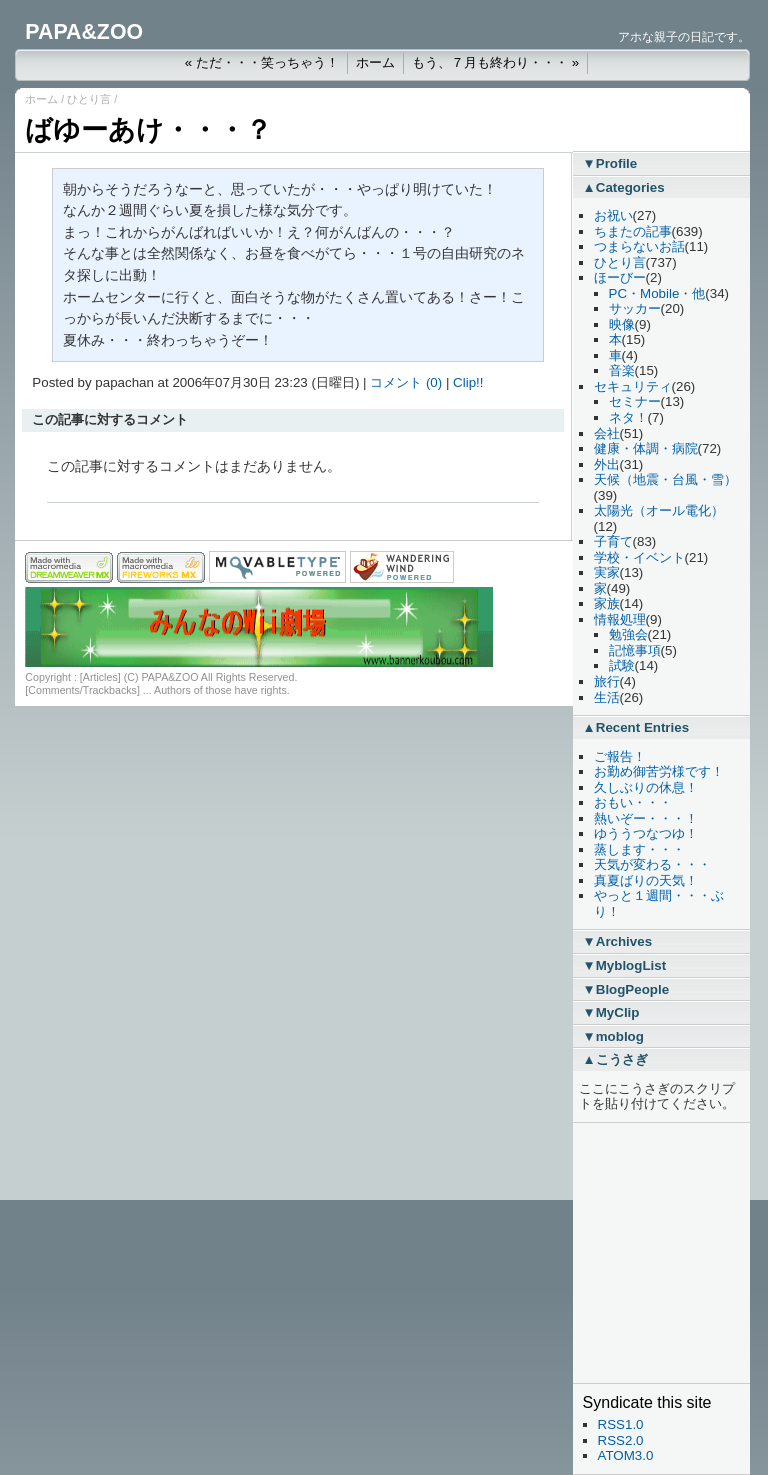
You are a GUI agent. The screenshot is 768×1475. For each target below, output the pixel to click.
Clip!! (468, 382)
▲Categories (624, 187)
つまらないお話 (639, 246)
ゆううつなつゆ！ (646, 833)
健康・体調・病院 (646, 448)
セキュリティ (633, 386)
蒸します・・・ (639, 849)
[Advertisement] (643, 1253)
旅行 (607, 681)
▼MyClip (611, 1012)
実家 (607, 572)
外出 (607, 464)
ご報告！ (620, 756)
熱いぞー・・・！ (646, 818)
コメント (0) (406, 382)
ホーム (375, 62)
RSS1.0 (621, 1424)
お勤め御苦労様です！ (659, 771)
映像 (622, 324)
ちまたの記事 (633, 231)
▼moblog (613, 1036)
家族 (607, 603)
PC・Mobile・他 (657, 293)
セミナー (635, 401)
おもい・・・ (633, 802)
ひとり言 (89, 99)
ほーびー (620, 277)
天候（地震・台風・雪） (665, 479)
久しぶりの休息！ (646, 787)
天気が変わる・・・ (652, 864)
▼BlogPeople (626, 989)
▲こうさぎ (615, 1059)
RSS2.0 (621, 1440)
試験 (622, 665)
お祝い (613, 215)
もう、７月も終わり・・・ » (495, 62)
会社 (607, 433)
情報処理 (620, 619)
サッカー (635, 308)
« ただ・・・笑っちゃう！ (262, 62)
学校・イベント (639, 557)
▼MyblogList (625, 965)
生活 (607, 697)
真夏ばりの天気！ (646, 880)
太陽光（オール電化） (659, 510)
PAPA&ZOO (84, 32)
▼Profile (610, 163)
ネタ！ (628, 417)
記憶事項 (635, 650)
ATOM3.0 (626, 1455)
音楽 (622, 370)
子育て (613, 541)
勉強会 (628, 634)
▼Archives (618, 941)
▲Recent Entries (636, 727)
